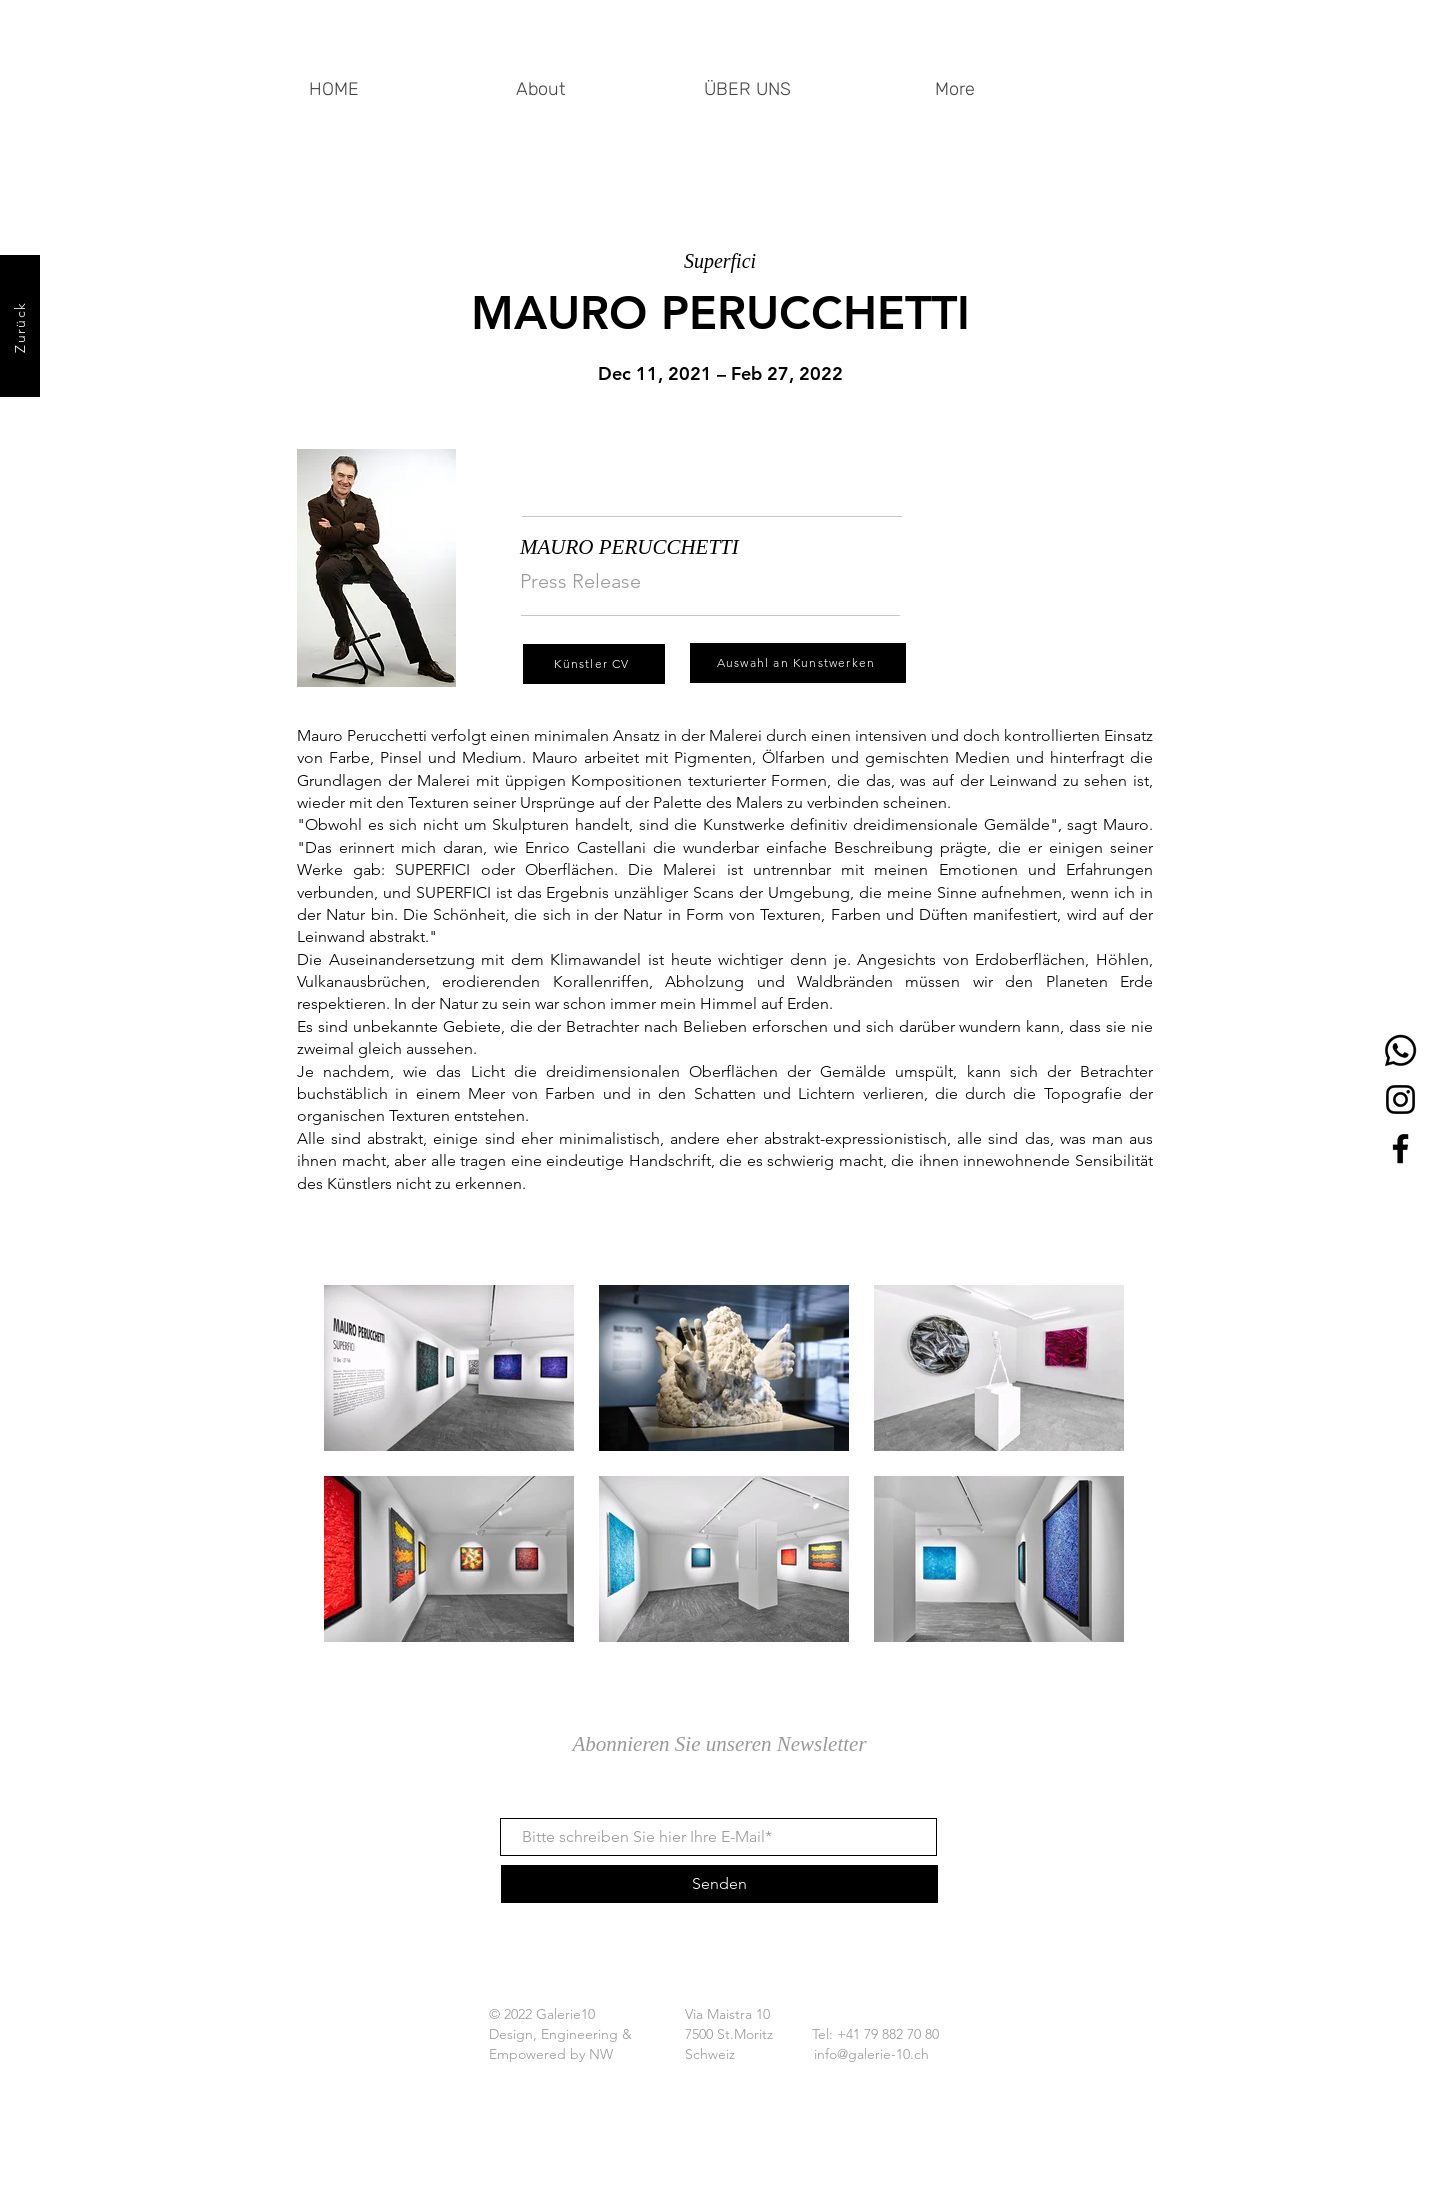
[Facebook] (1400, 1148)
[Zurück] (20, 326)
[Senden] (719, 1884)
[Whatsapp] (1400, 1050)
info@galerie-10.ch (871, 2054)
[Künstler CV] (594, 664)
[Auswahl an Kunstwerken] (798, 663)
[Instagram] (1400, 1099)
